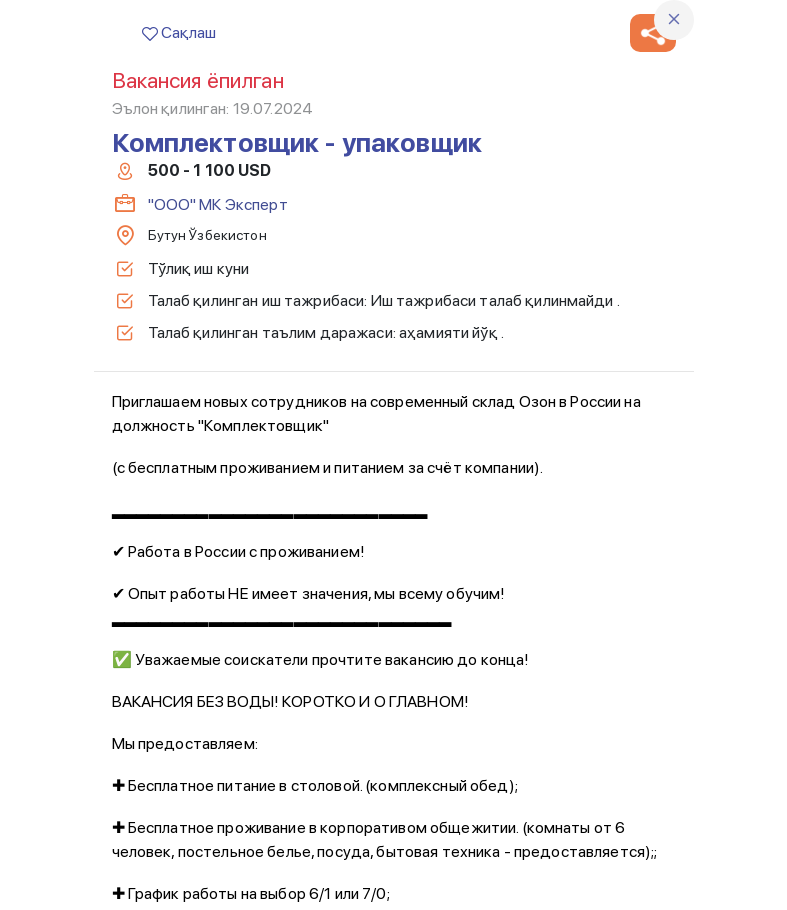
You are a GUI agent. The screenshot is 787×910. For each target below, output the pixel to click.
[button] (653, 33)
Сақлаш (179, 32)
